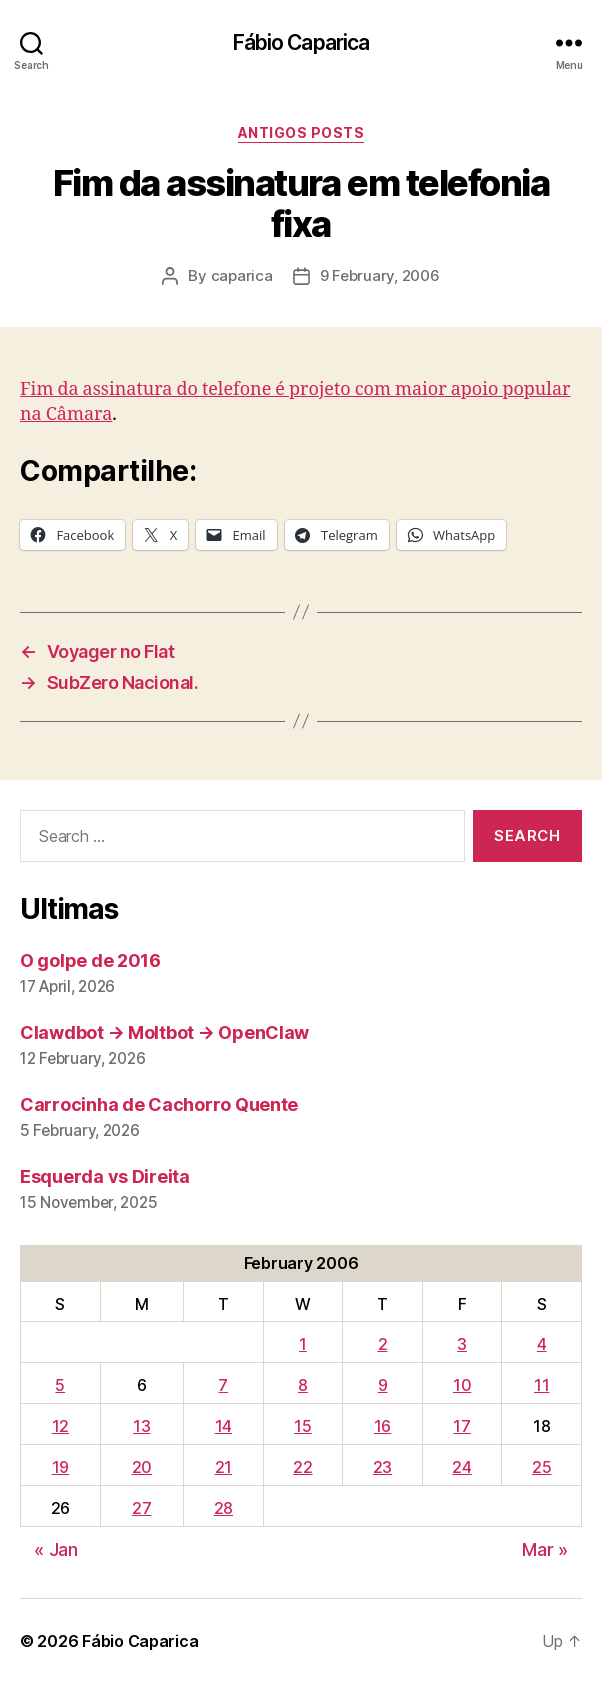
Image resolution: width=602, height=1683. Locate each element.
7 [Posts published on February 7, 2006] (223, 1385)
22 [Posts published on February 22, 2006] (302, 1467)
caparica (242, 275)
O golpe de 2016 (90, 960)
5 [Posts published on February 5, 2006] (60, 1385)
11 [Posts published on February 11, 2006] (541, 1385)
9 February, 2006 (380, 275)
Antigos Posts (301, 132)
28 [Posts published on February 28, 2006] (223, 1508)
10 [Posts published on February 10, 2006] (462, 1385)
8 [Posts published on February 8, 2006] (303, 1385)
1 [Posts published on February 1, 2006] (303, 1344)
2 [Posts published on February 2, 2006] (383, 1344)
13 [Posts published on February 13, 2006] (141, 1426)
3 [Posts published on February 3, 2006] (462, 1344)
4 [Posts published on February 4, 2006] (542, 1344)
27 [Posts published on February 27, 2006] (141, 1508)
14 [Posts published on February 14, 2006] (223, 1426)
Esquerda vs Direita (105, 1176)
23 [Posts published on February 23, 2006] (382, 1467)
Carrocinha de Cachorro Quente (159, 1104)
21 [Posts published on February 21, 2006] (223, 1467)
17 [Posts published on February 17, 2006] (461, 1426)
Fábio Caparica (301, 42)
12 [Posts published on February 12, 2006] (60, 1426)
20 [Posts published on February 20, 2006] (142, 1467)
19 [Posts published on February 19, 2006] (60, 1467)
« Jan (56, 1549)
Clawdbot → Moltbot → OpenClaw (164, 1032)
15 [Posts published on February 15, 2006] (302, 1426)
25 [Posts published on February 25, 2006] (541, 1467)
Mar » (545, 1549)
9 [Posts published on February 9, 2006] (383, 1385)
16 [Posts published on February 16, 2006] (382, 1426)
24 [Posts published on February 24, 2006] (461, 1467)
